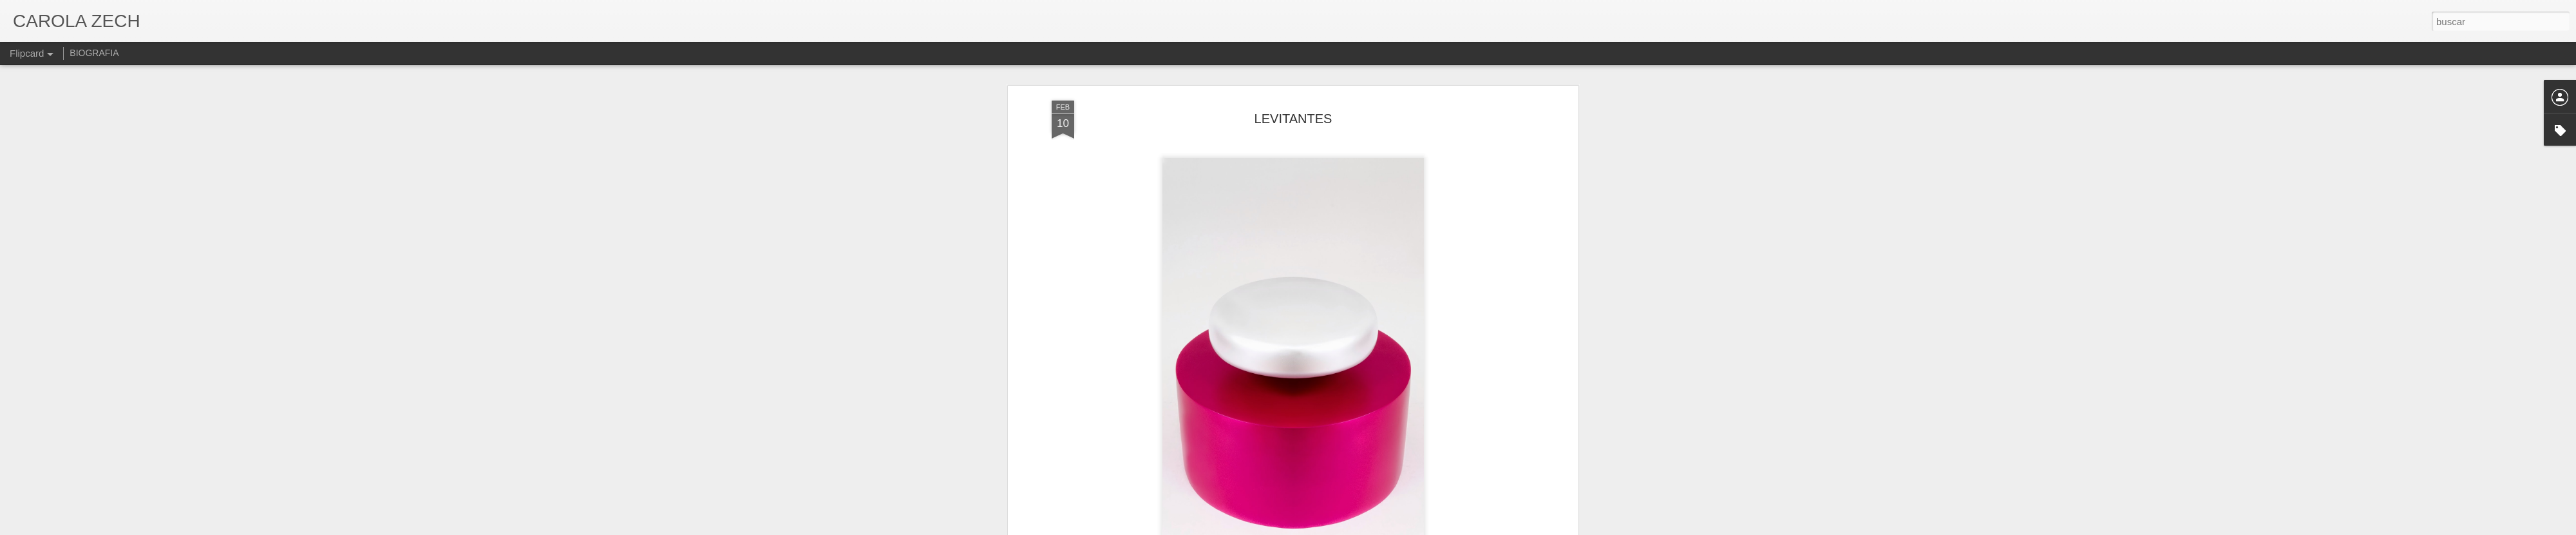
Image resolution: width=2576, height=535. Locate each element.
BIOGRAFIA (94, 53)
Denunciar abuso (1381, 528)
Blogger (1338, 528)
